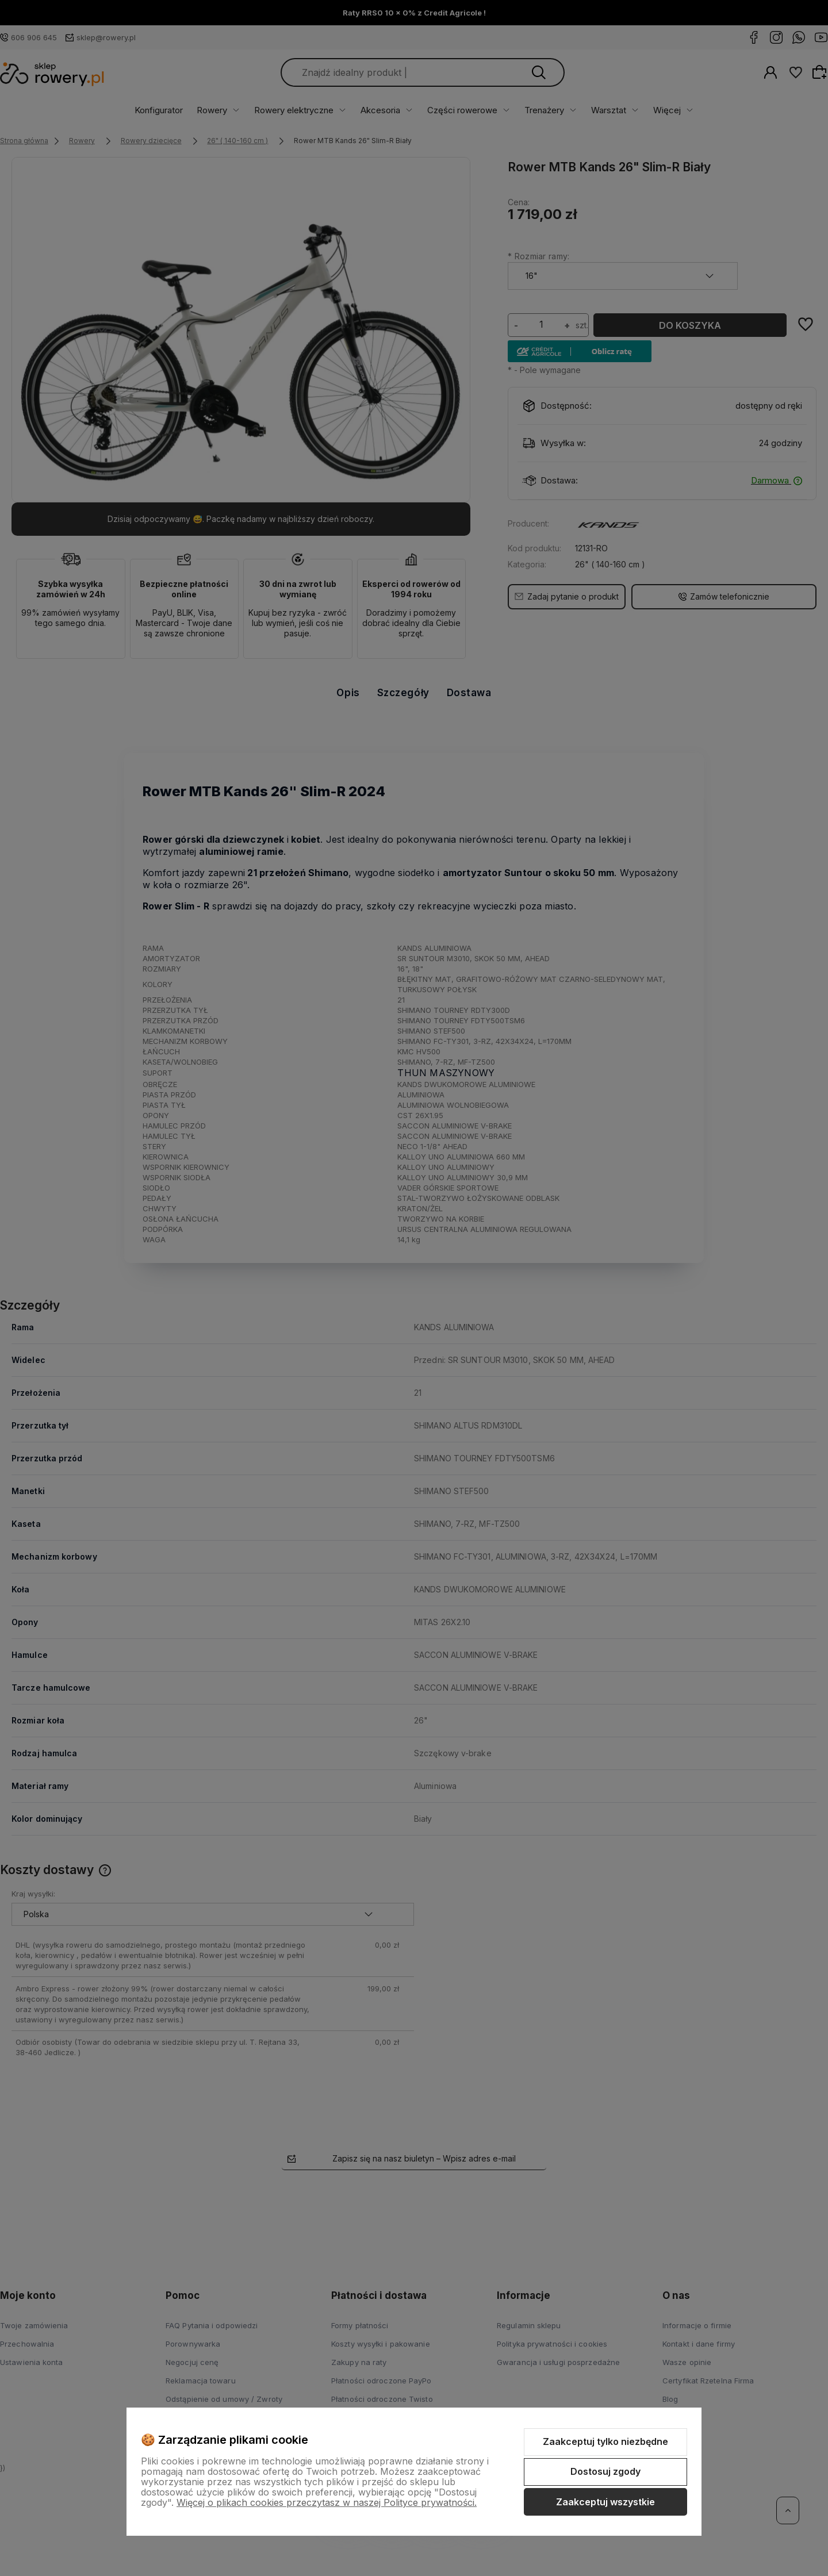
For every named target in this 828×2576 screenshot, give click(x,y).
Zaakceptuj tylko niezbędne (605, 2441)
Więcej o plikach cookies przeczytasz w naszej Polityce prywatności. (327, 2502)
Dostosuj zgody (605, 2471)
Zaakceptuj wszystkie (605, 2502)
